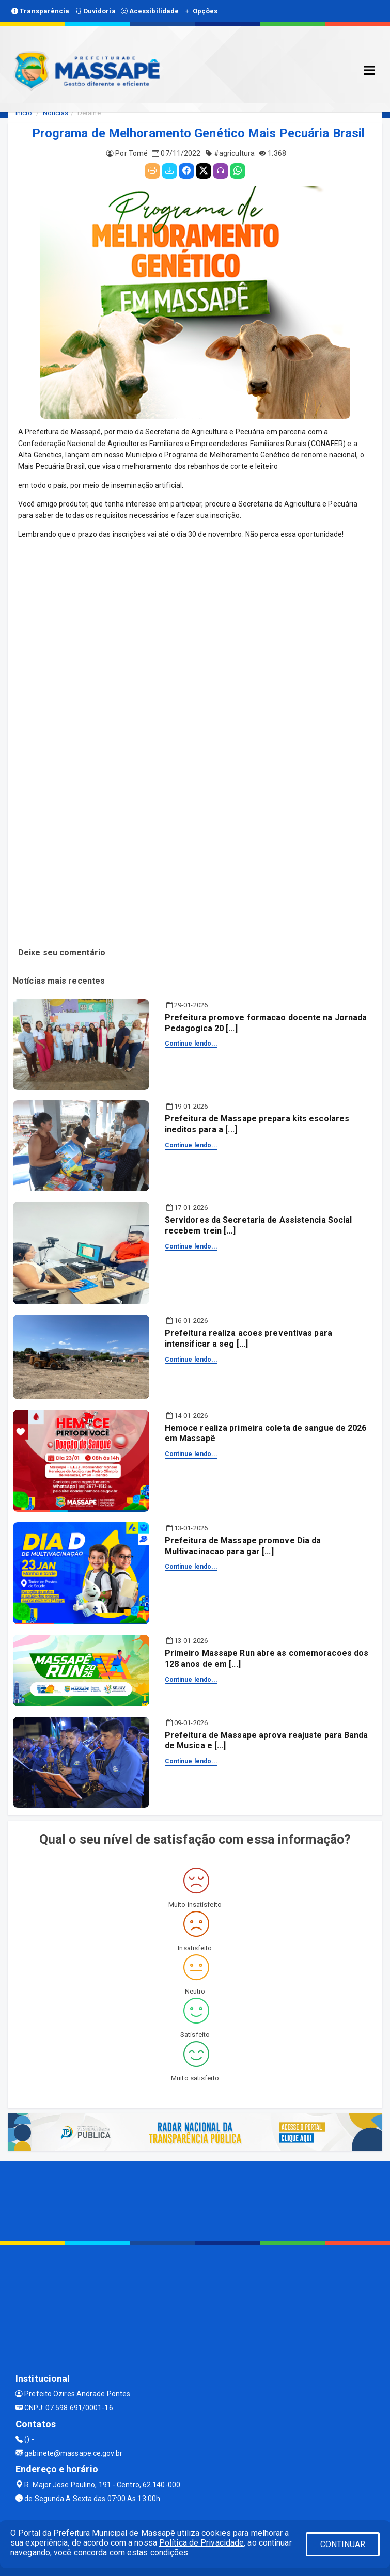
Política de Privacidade (201, 2543)
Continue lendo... (191, 1043)
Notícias (55, 113)
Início (23, 113)
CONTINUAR (343, 2544)
